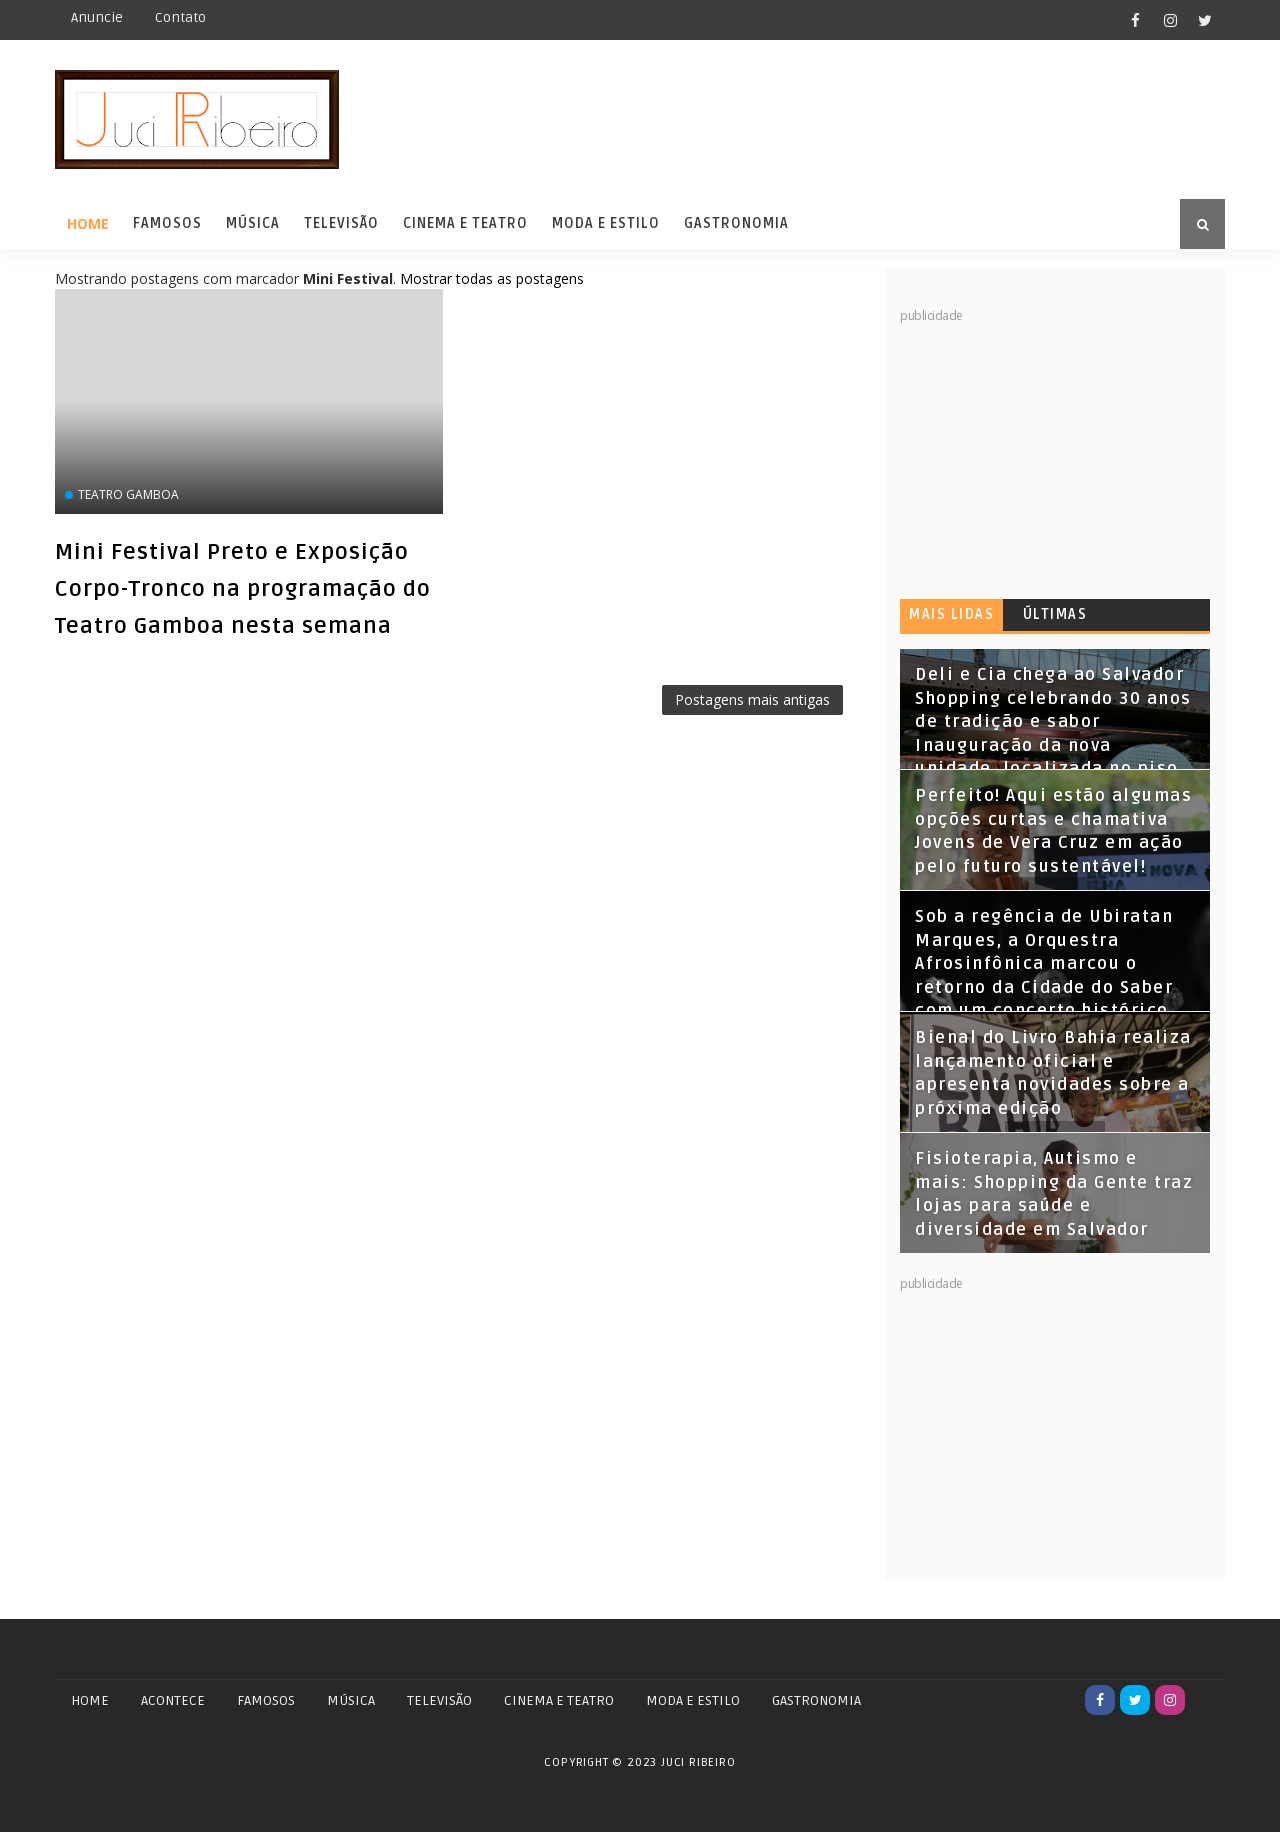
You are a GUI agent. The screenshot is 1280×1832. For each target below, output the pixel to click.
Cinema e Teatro (465, 223)
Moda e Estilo (606, 223)
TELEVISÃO (439, 1700)
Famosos (167, 223)
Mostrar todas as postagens (492, 278)
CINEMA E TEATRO (559, 1700)
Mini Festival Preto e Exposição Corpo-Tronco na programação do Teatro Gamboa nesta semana (243, 589)
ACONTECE (173, 1700)
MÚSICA (351, 1700)
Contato (180, 17)
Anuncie (97, 17)
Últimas (1055, 614)
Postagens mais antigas (752, 699)
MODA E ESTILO (693, 1700)
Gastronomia (736, 223)
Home (88, 223)
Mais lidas (951, 614)
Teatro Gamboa (128, 494)
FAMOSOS (266, 1700)
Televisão (341, 223)
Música (253, 223)
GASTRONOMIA (816, 1700)
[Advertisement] (1050, 450)
